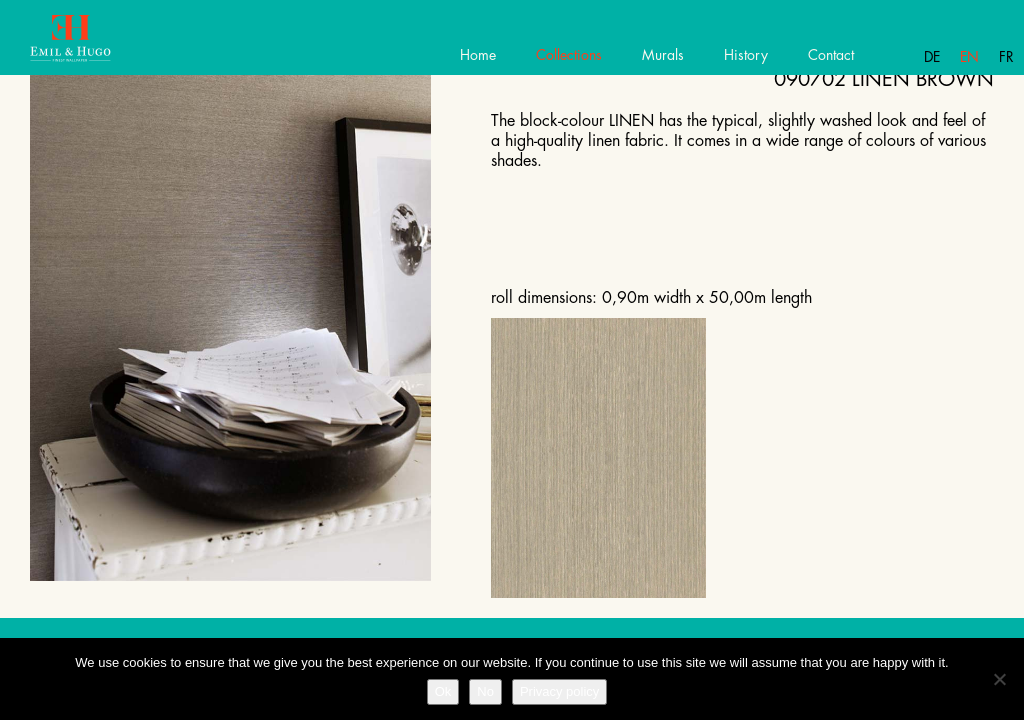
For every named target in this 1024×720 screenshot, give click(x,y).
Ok (443, 691)
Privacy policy (559, 691)
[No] (999, 679)
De (932, 57)
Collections (569, 55)
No (485, 691)
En (969, 57)
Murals (663, 55)
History (746, 55)
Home (478, 55)
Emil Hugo (87, 45)
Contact (831, 55)
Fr (1006, 57)
